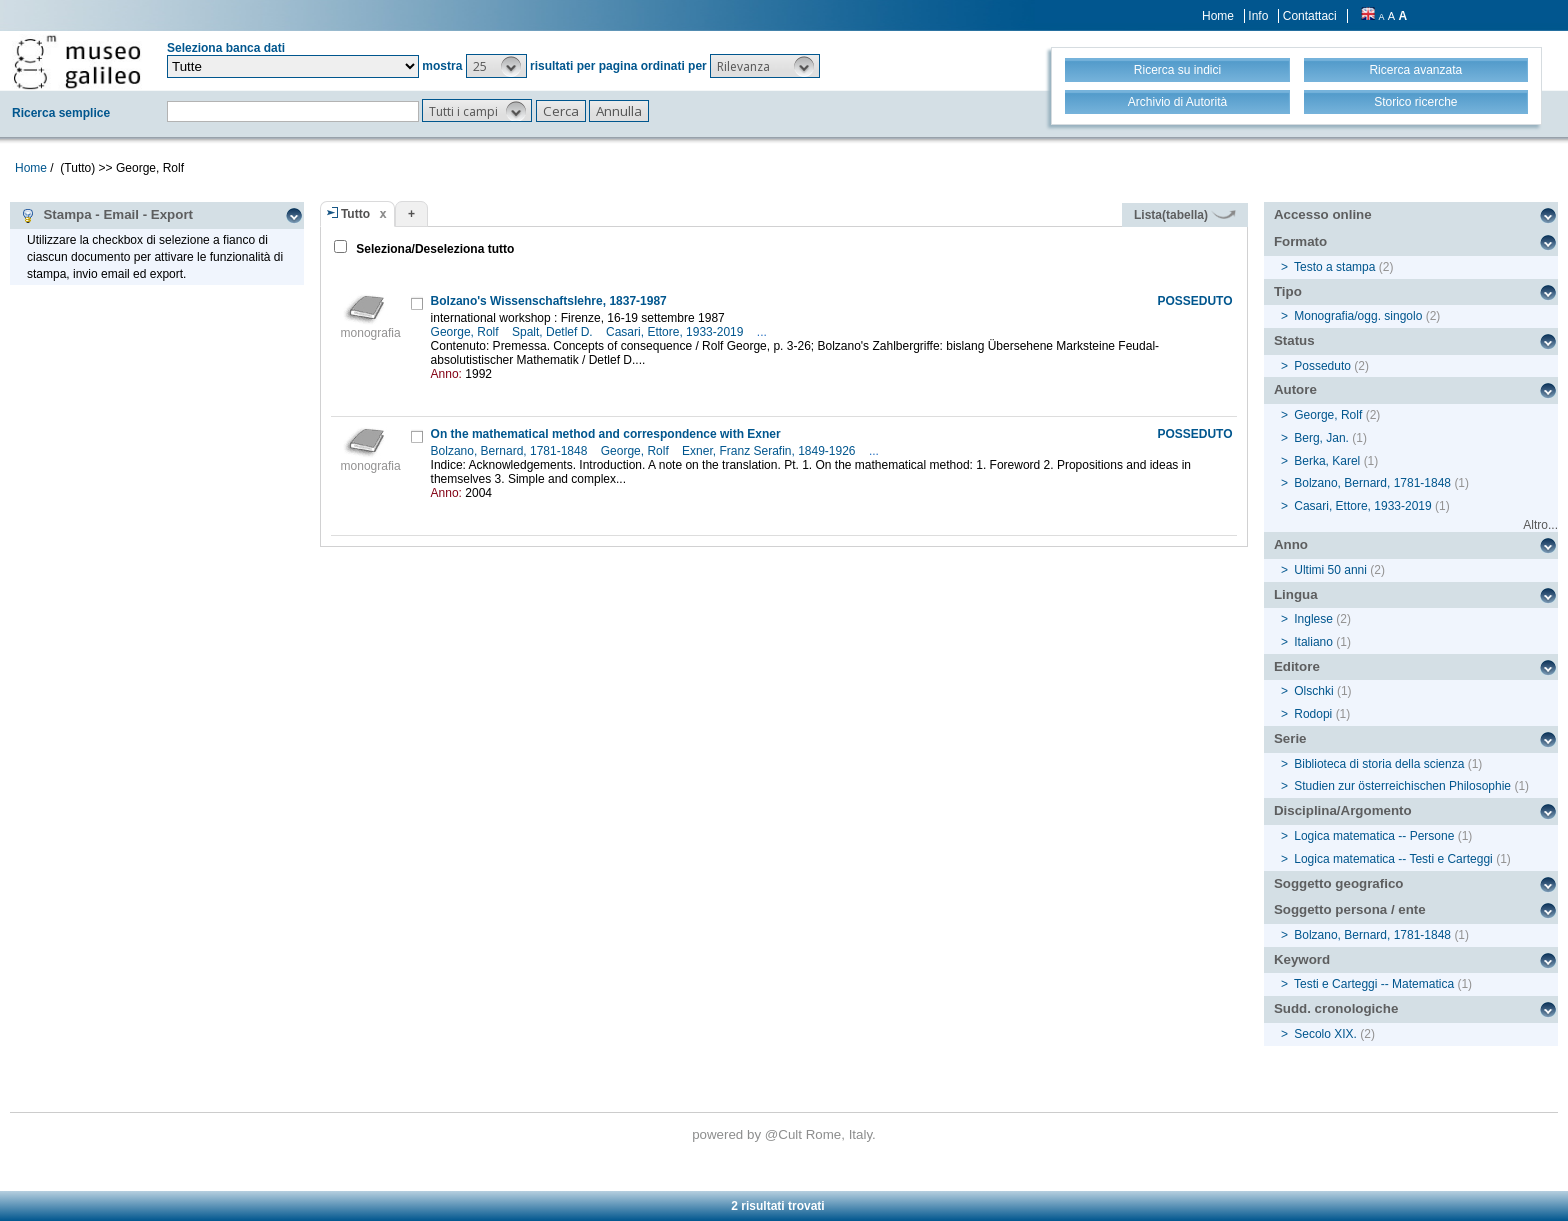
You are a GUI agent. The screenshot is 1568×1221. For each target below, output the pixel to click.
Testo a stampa (1334, 267)
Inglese (1313, 619)
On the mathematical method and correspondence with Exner (606, 434)
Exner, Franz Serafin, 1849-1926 (770, 451)
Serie (1290, 738)
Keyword (1302, 959)
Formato (1300, 241)
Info (1258, 16)
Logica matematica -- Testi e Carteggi (1393, 859)
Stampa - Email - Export (106, 215)
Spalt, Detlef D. (554, 332)
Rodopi (1313, 714)
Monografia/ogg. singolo (1358, 316)
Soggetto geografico (1339, 883)
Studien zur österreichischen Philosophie (1402, 786)
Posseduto (1322, 366)
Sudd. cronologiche (1336, 1008)
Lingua (1296, 594)
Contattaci (1310, 16)
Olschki (1313, 691)
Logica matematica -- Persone (1374, 836)
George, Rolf (466, 332)
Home (1218, 16)
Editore (1297, 666)
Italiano (1313, 642)
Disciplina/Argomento (1343, 810)
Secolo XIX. (1325, 1034)
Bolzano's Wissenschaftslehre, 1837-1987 (549, 301)
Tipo (1288, 291)
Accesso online (1323, 214)
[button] (496, 66)
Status (1294, 340)
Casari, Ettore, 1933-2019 (676, 332)
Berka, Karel (1327, 461)
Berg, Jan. (1321, 438)
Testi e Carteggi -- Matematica (1374, 984)
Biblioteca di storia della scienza (1379, 764)
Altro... (1540, 525)
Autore (1295, 389)
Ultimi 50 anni (1330, 570)
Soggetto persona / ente (1350, 909)
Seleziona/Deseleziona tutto (433, 249)
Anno (1291, 544)
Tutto (355, 214)
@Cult (785, 1134)
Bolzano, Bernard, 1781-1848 (511, 451)
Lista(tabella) (1185, 215)
